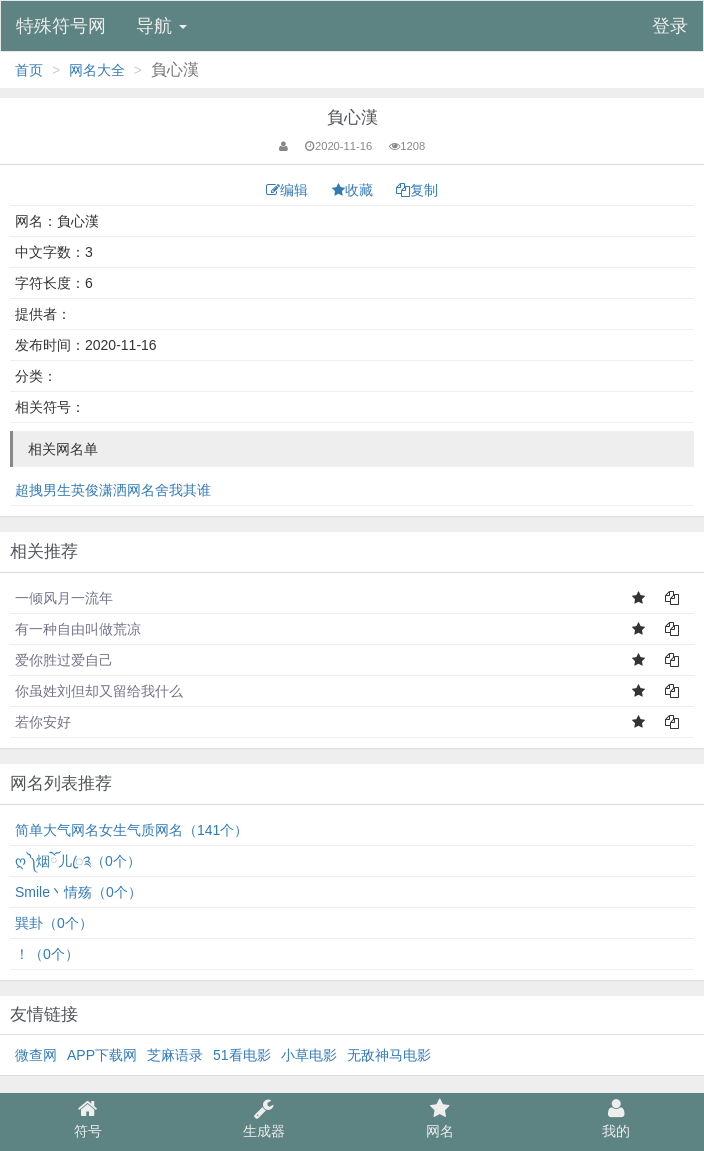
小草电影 (309, 1055)
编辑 (289, 190)
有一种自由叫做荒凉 (78, 629)
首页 (29, 70)
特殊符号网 (61, 26)
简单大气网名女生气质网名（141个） (131, 830)
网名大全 (97, 70)
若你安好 (43, 722)
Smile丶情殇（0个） (78, 892)
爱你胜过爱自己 (64, 660)
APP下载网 (102, 1055)
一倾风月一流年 (64, 598)
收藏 (354, 190)
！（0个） (47, 954)
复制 (417, 190)
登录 (670, 26)
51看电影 (242, 1055)
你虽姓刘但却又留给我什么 (99, 691)
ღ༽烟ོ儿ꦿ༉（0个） (78, 861)
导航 (161, 26)
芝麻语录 (175, 1055)
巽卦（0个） (54, 923)
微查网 (36, 1055)
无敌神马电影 (389, 1055)
